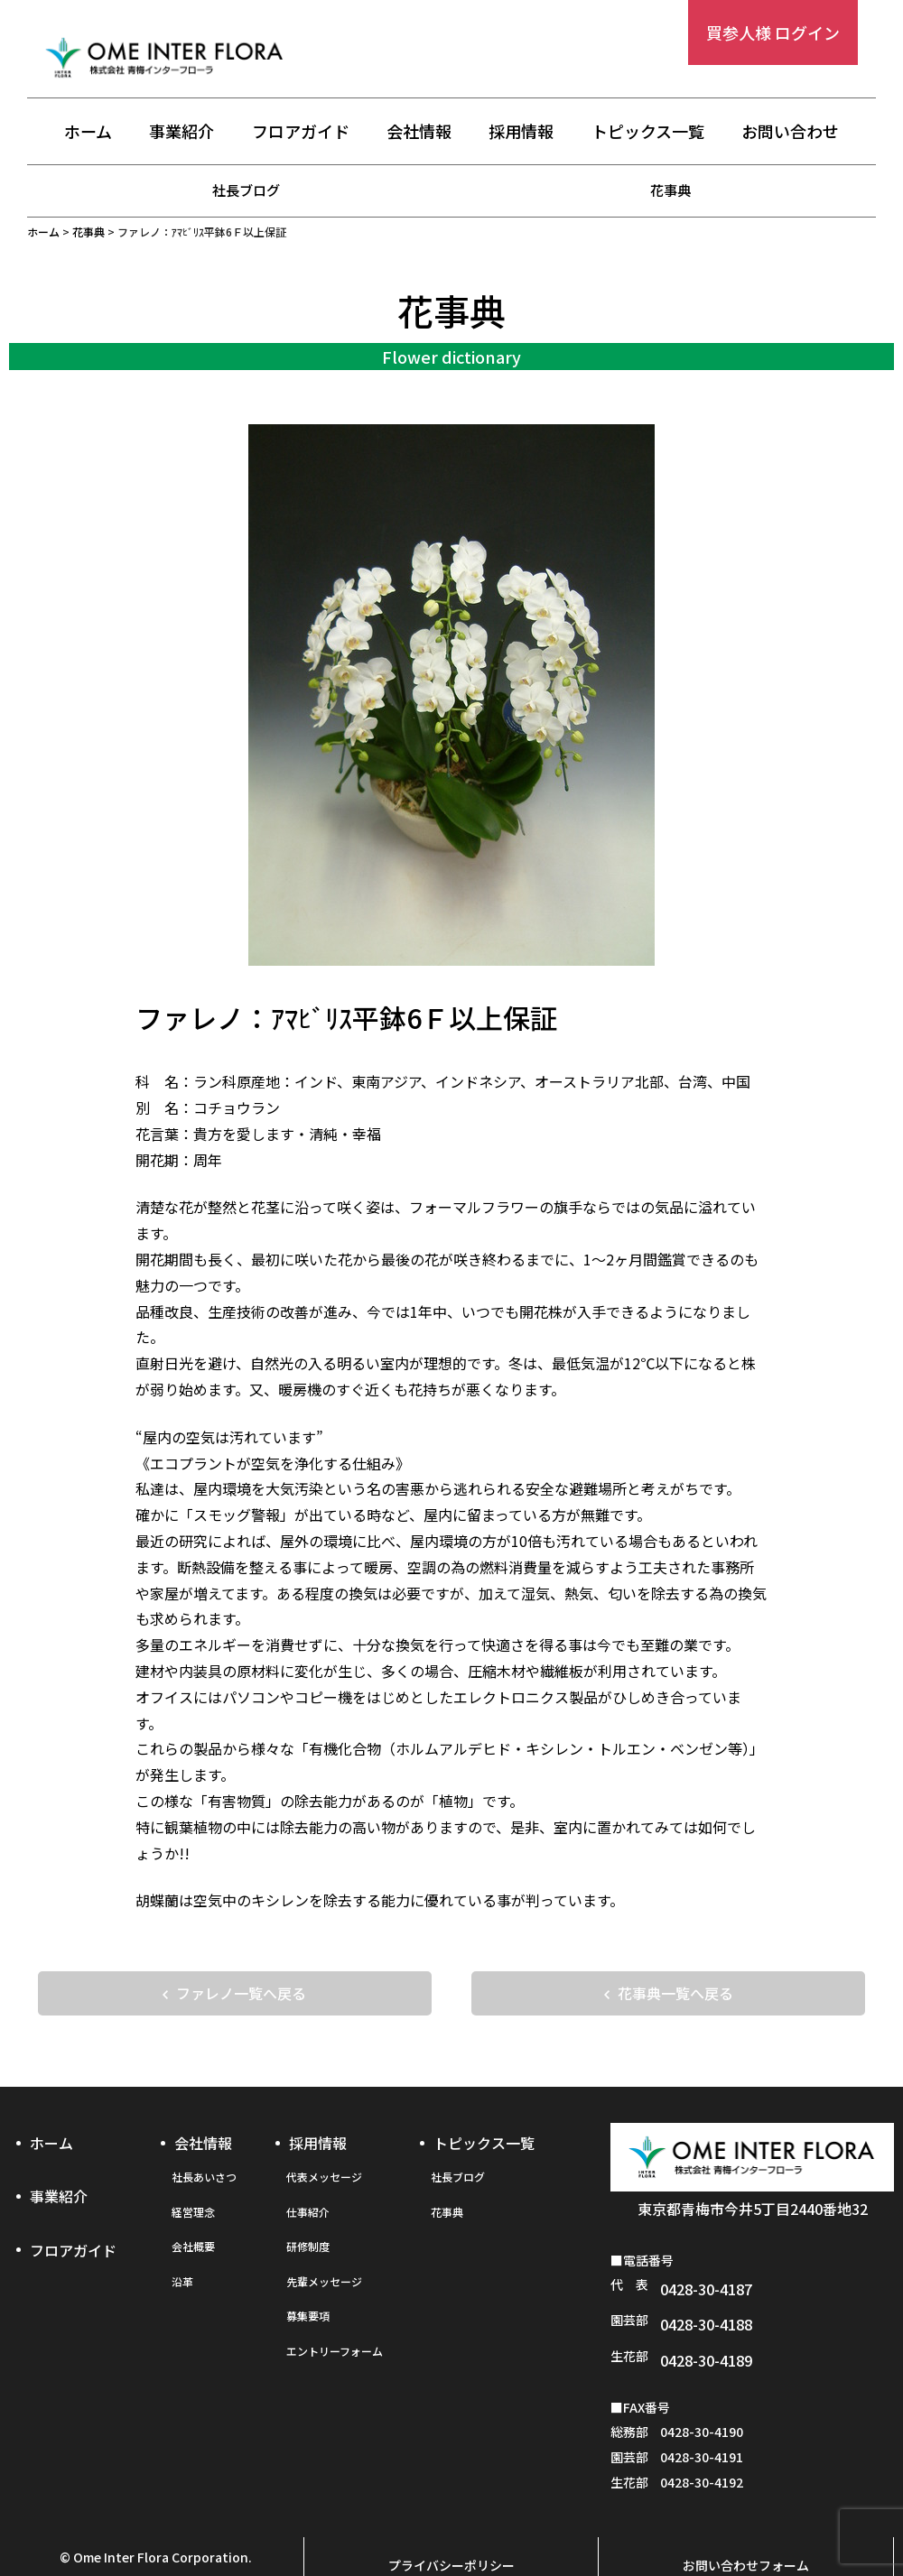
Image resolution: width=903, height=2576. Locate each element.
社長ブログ (246, 189)
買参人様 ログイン (773, 32)
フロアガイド (300, 132)
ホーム (88, 132)
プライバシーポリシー (451, 2519)
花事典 (671, 189)
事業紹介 (181, 132)
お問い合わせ (790, 132)
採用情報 (521, 132)
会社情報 (419, 132)
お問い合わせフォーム (746, 2519)
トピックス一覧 (647, 132)
